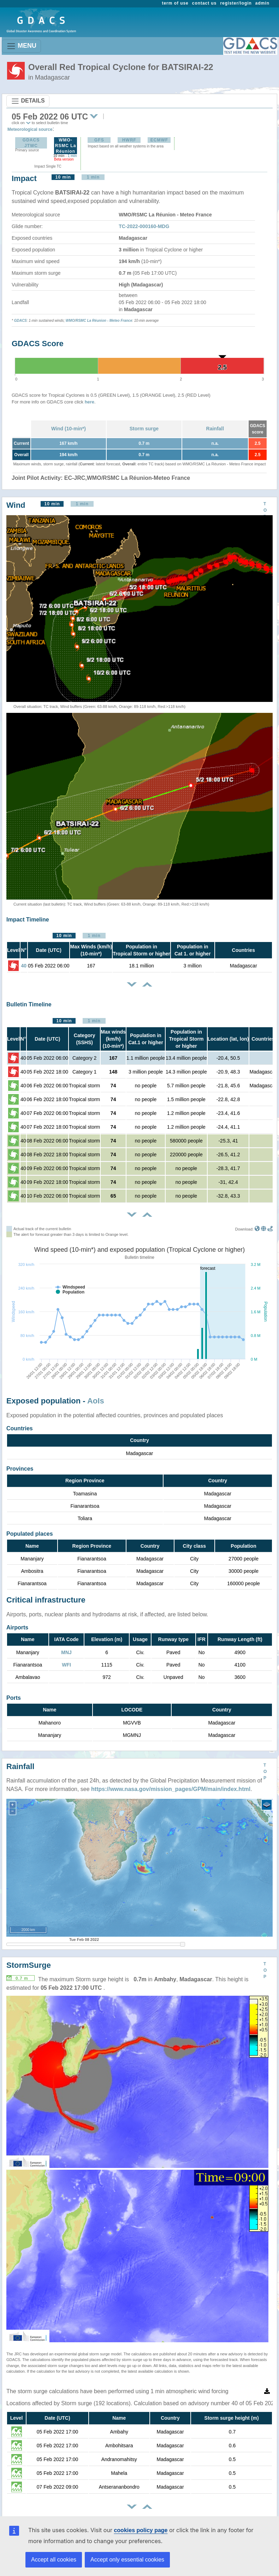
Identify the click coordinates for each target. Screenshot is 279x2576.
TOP (265, 510)
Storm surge (144, 428)
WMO (70, 320)
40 (24, 966)
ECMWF (159, 140)
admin (262, 3)
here (89, 402)
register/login (235, 3)
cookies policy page (140, 2530)
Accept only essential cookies (127, 2560)
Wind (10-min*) (68, 428)
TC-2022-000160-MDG (144, 226)
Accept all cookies (53, 2560)
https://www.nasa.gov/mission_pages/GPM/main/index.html (170, 1789)
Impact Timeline (27, 920)
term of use (175, 3)
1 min (72, 156)
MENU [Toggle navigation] (21, 46)
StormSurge (28, 1965)
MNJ (66, 1652)
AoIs (95, 1400)
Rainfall (215, 428)
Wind (15, 505)
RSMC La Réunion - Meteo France (104, 320)
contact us (204, 3)
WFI (66, 1665)
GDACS (20, 320)
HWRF (129, 140)
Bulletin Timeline (29, 1004)
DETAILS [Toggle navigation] (28, 101)
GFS (99, 140)
